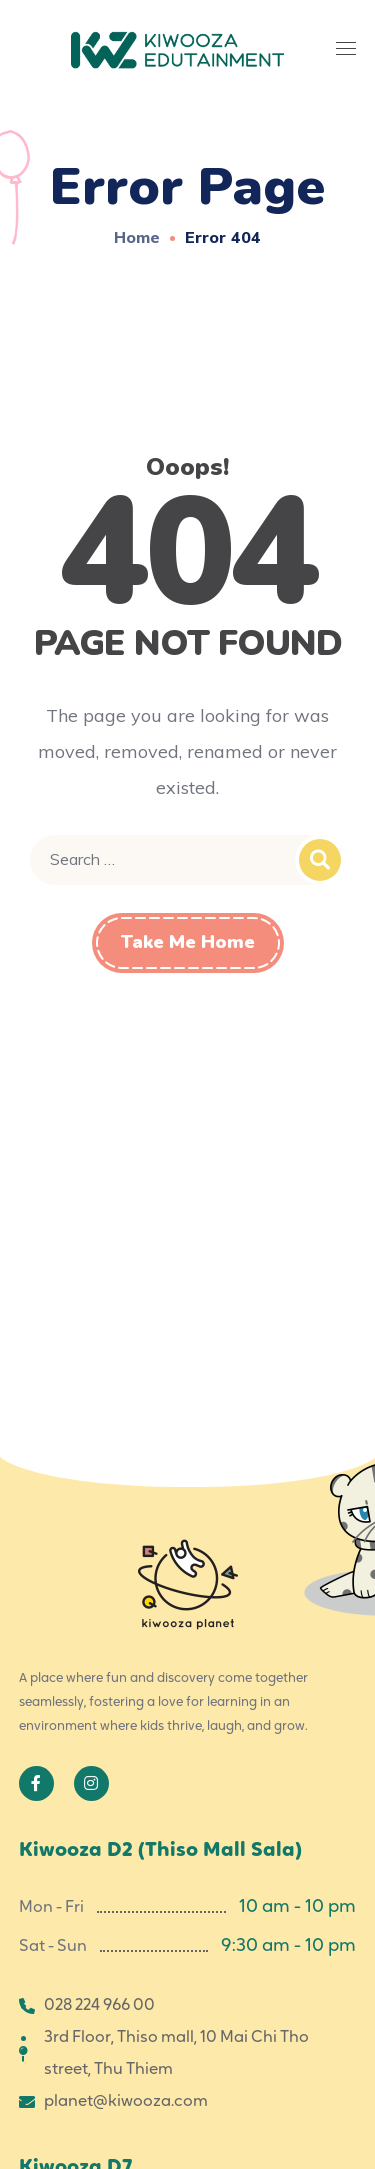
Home (137, 237)
